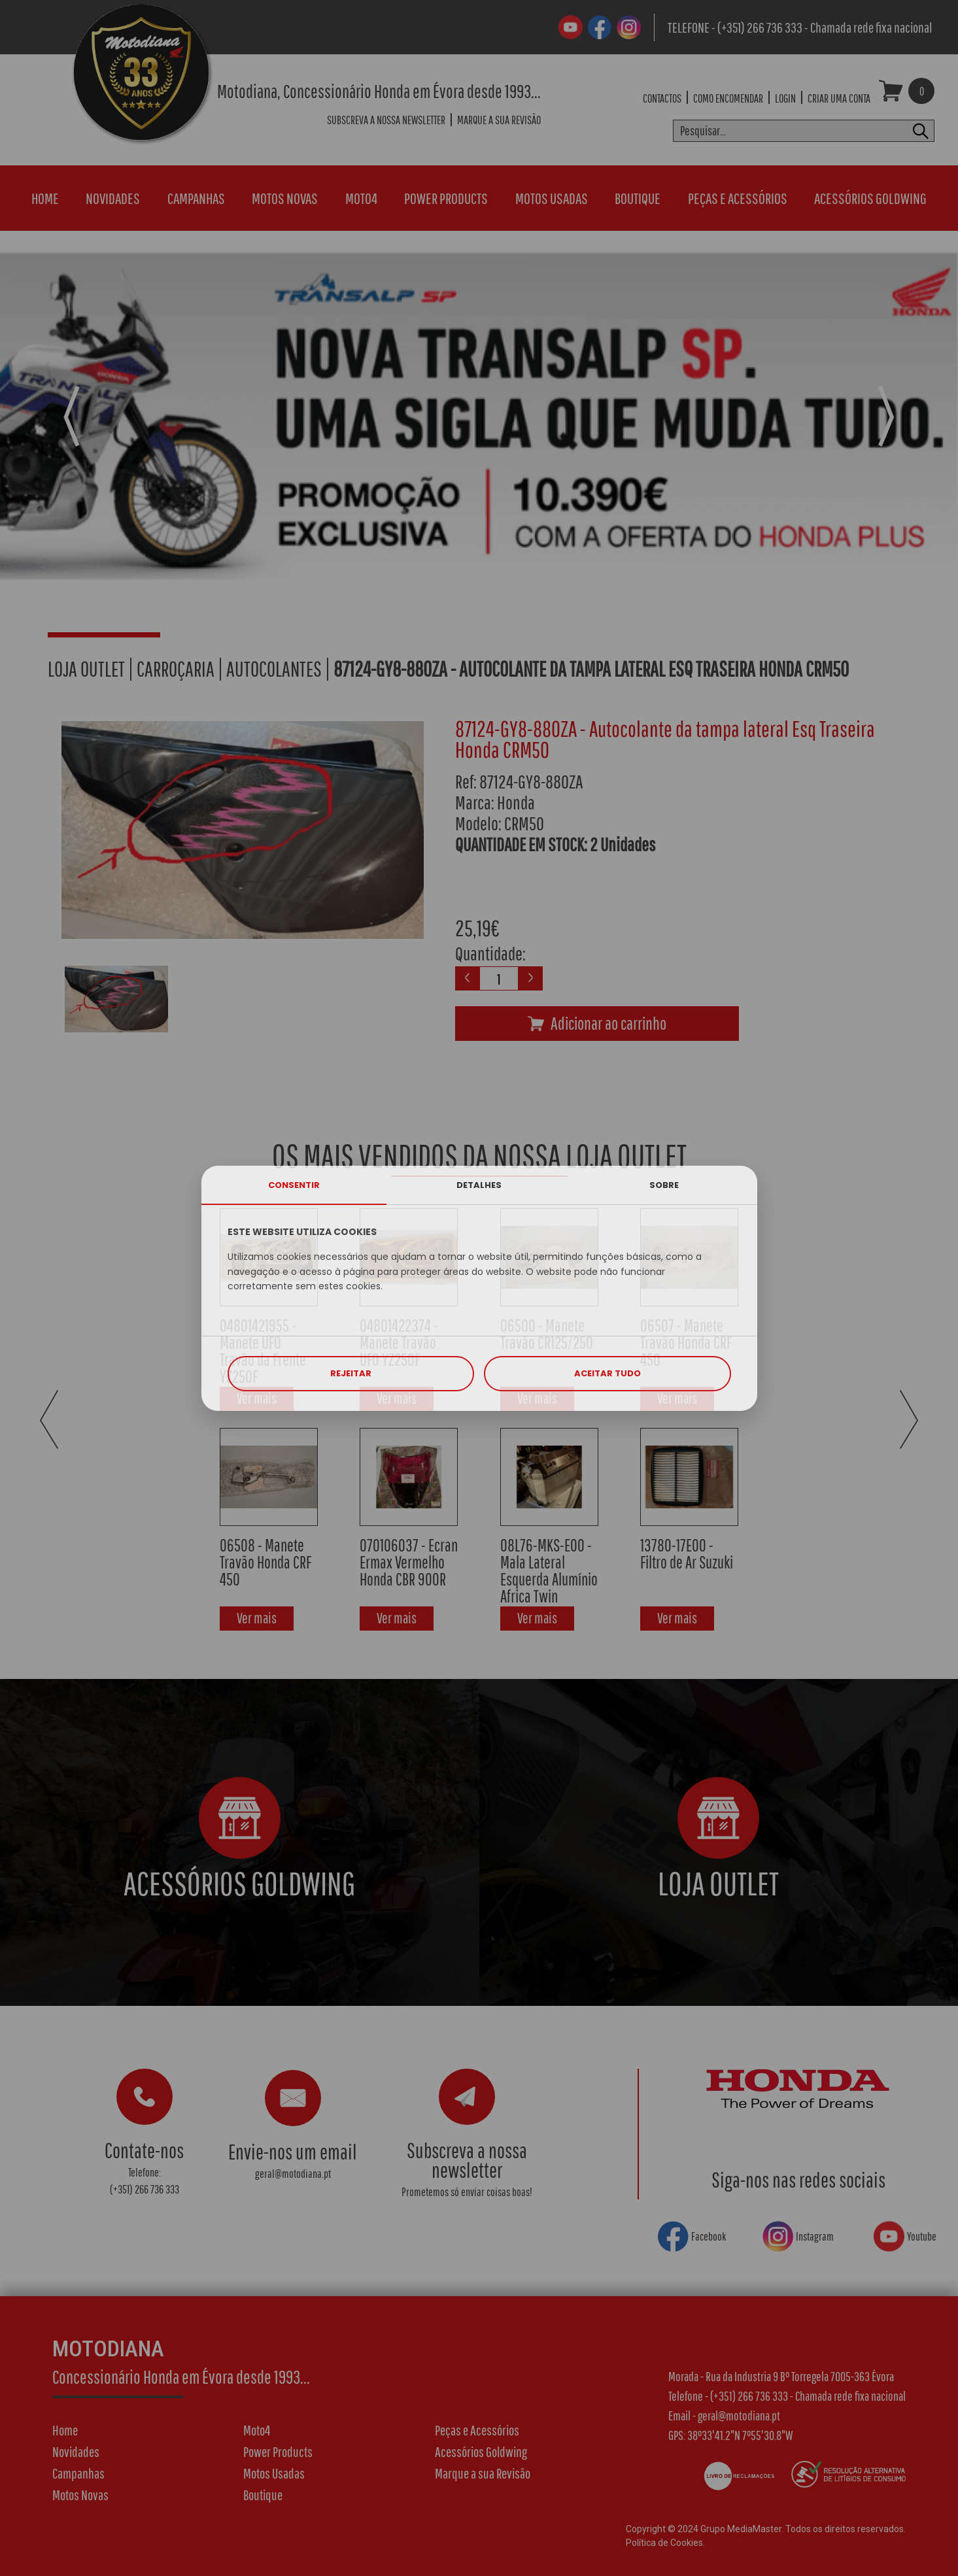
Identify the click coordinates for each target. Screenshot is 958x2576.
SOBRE (664, 1185)
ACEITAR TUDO (607, 1373)
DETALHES (479, 1185)
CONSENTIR (294, 1185)
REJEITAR (350, 1373)
